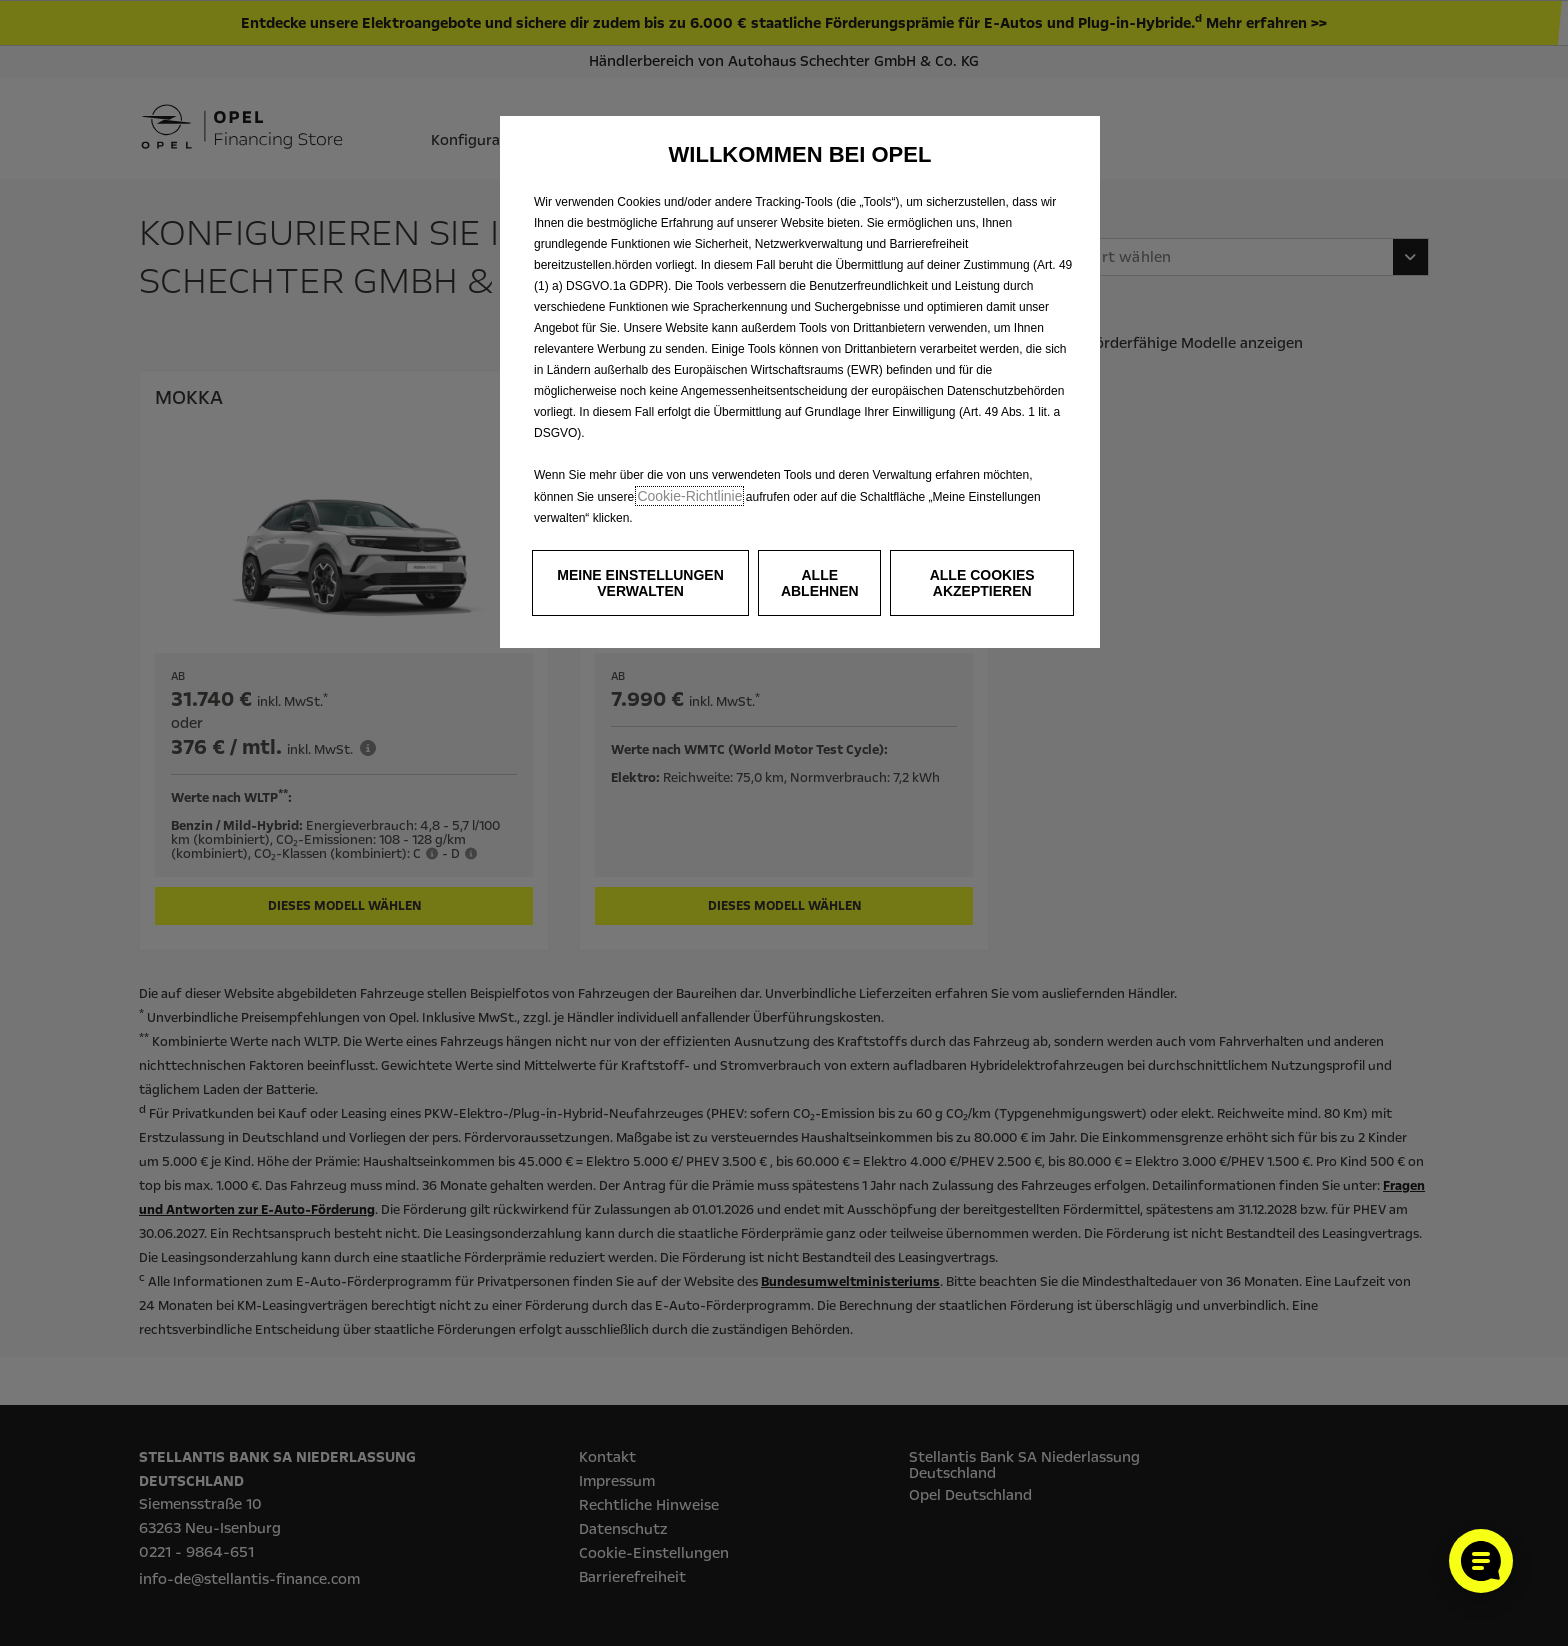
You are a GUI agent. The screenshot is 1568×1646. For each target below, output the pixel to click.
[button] (640, 583)
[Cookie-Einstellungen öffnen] (1481, 1561)
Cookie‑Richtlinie (689, 496)
